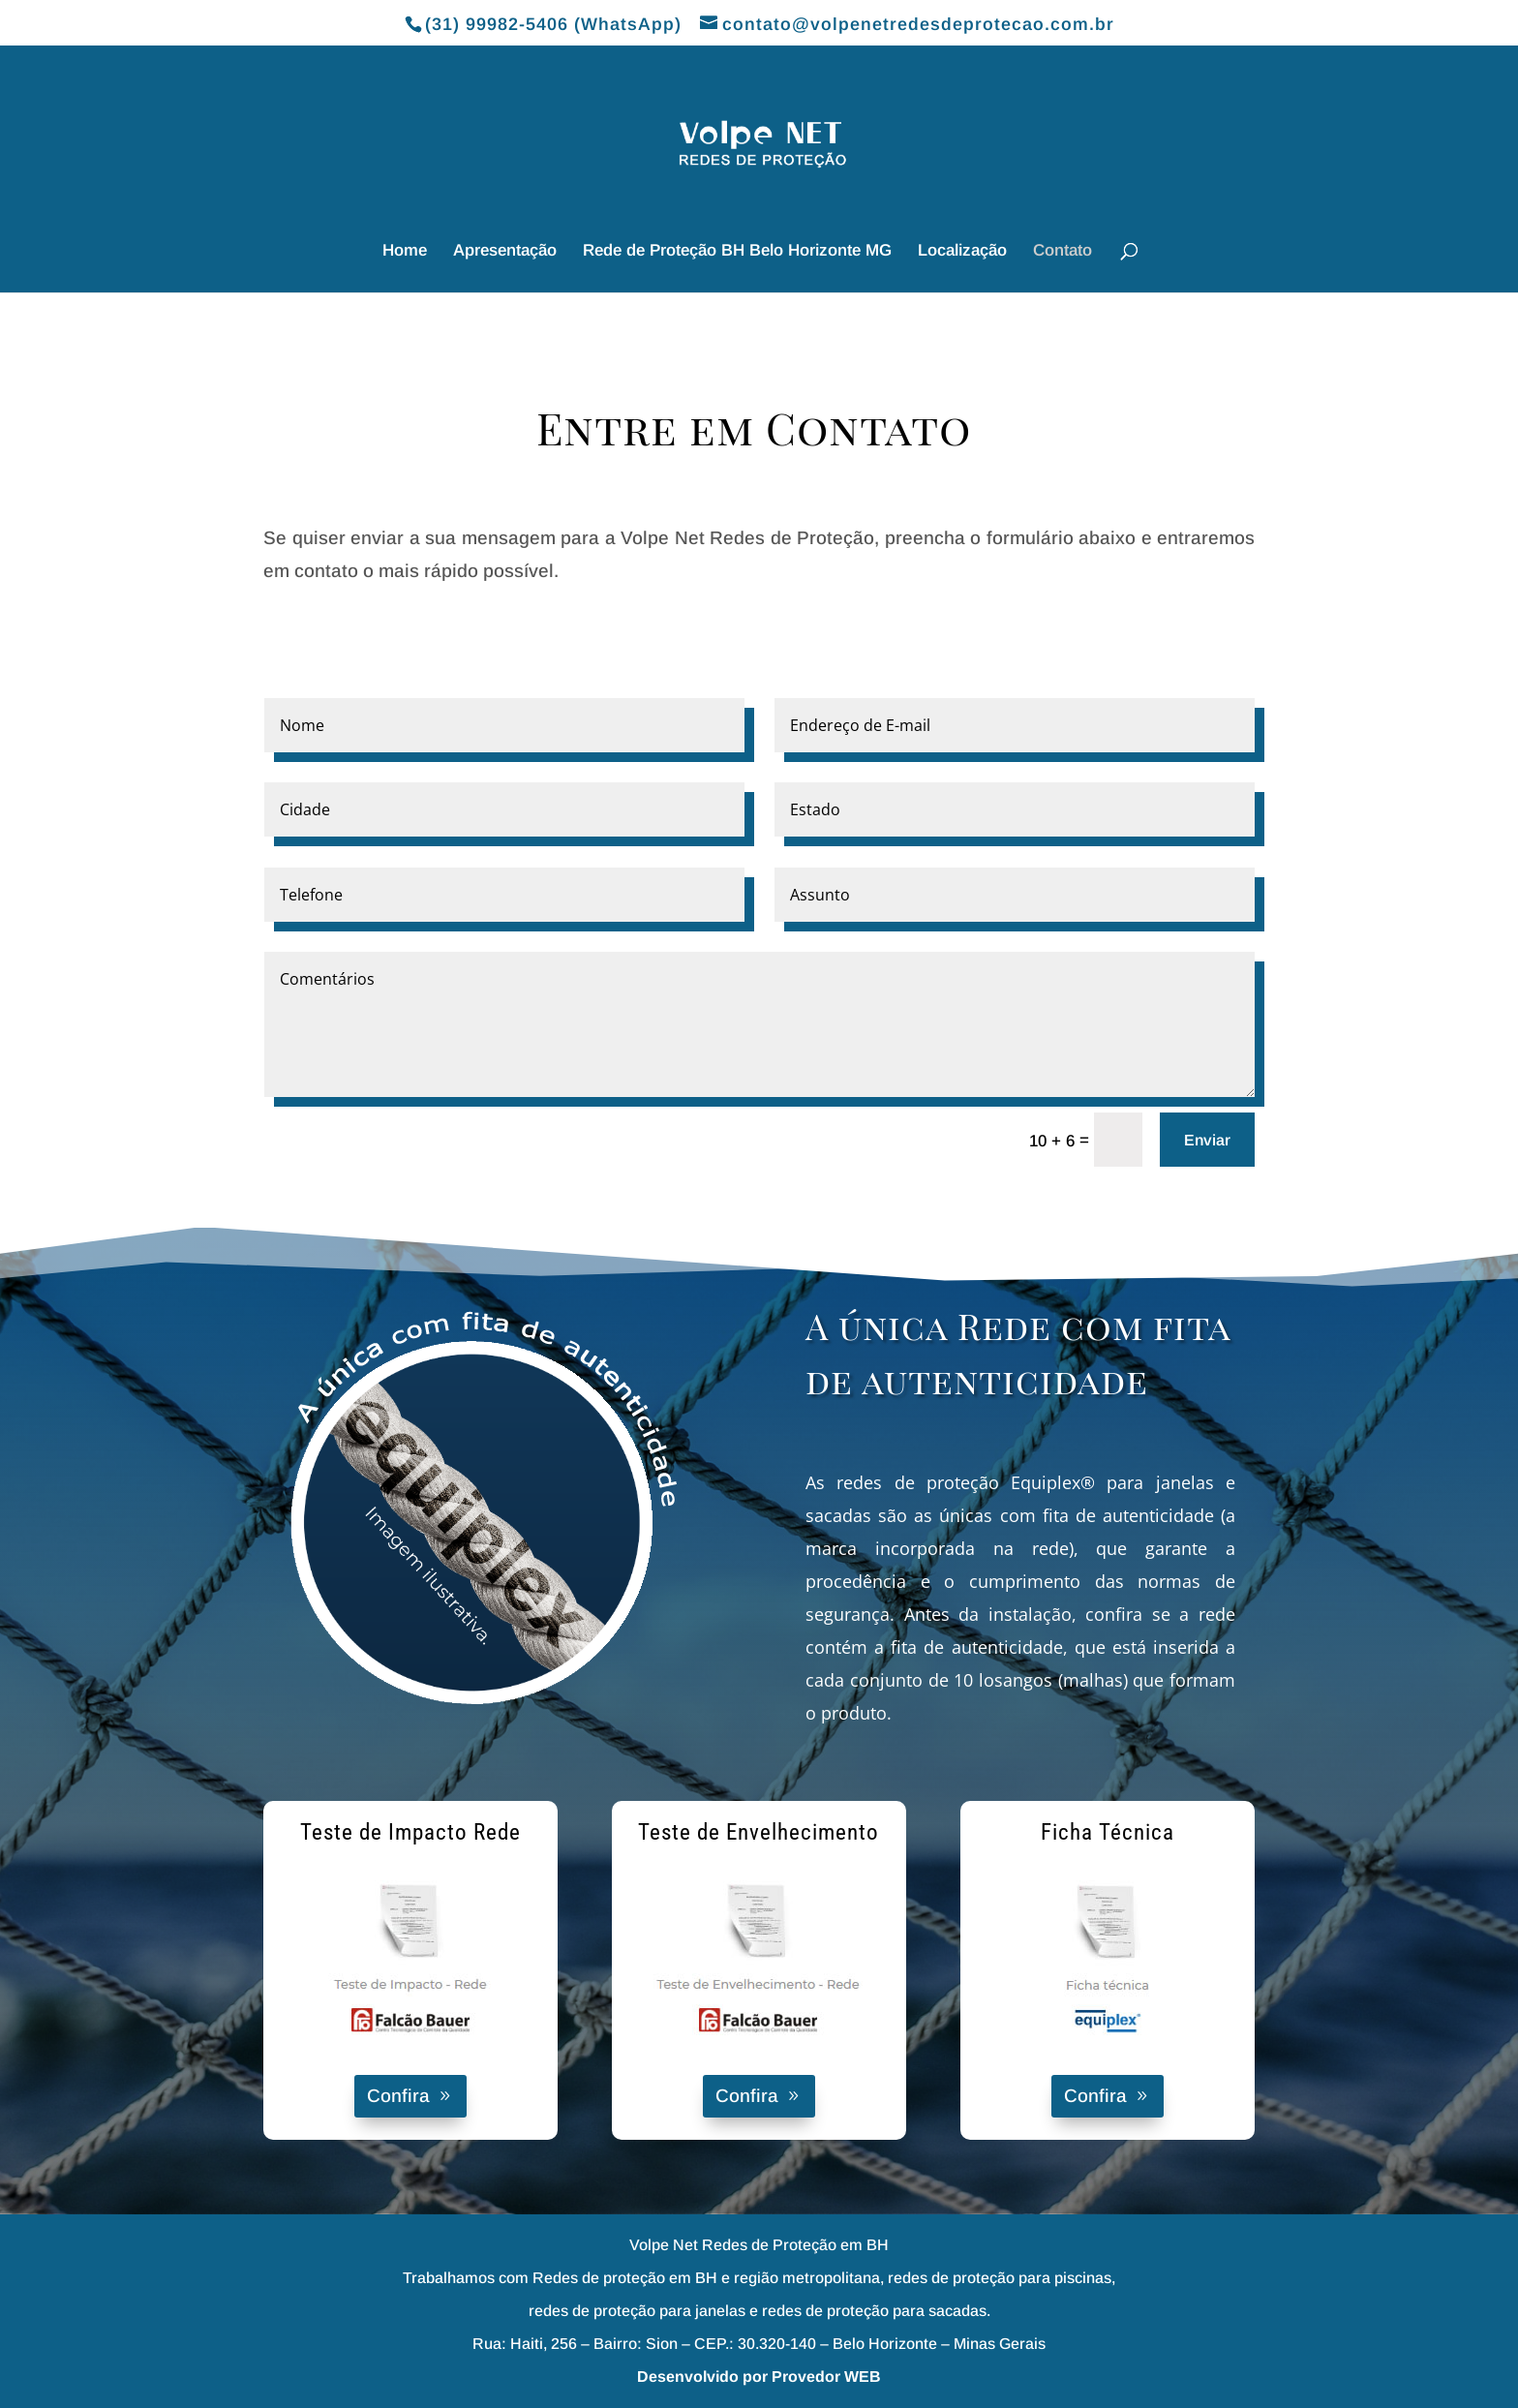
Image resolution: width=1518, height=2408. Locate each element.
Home (404, 251)
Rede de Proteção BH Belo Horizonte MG (737, 251)
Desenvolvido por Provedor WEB (759, 2376)
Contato (1062, 251)
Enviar (1207, 1140)
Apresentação (505, 251)
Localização (962, 251)
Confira (398, 2096)
